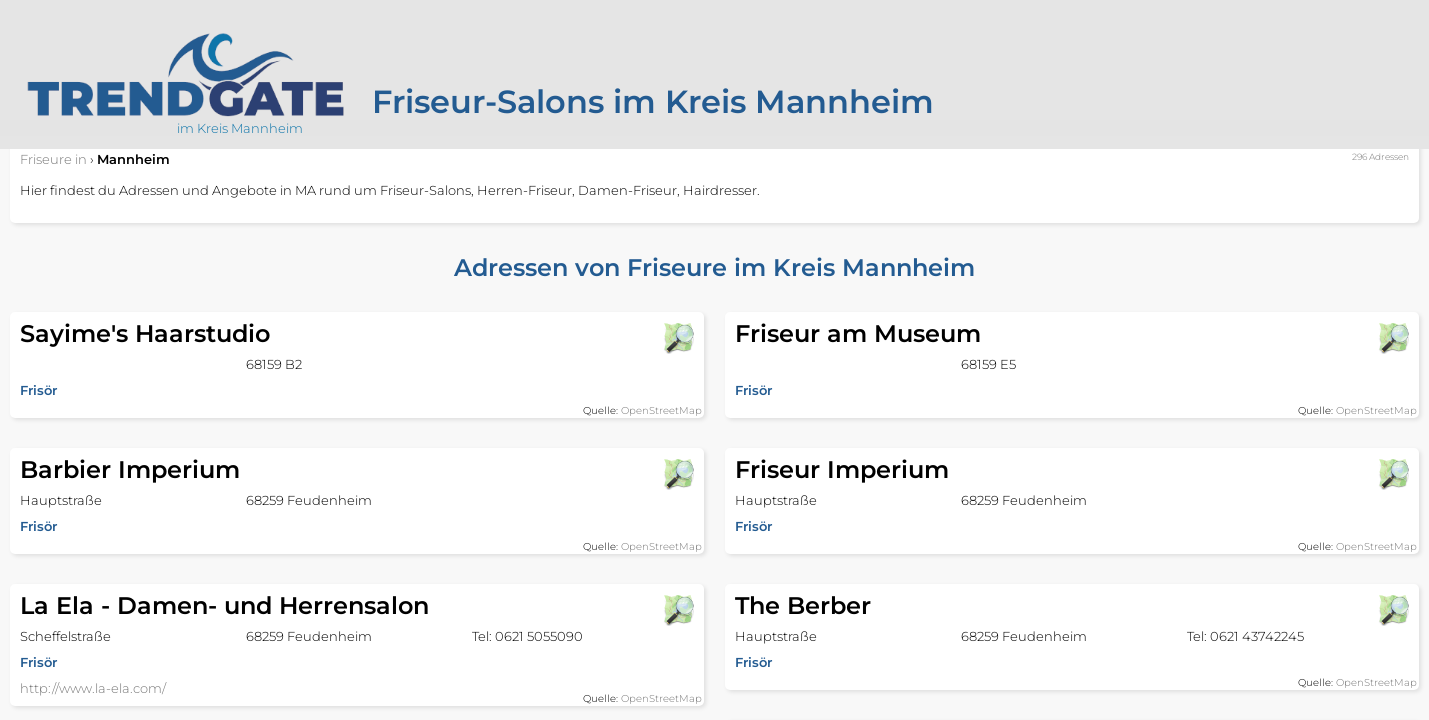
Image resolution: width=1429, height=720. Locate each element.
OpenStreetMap (661, 410)
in (53, 159)
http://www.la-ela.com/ (93, 688)
